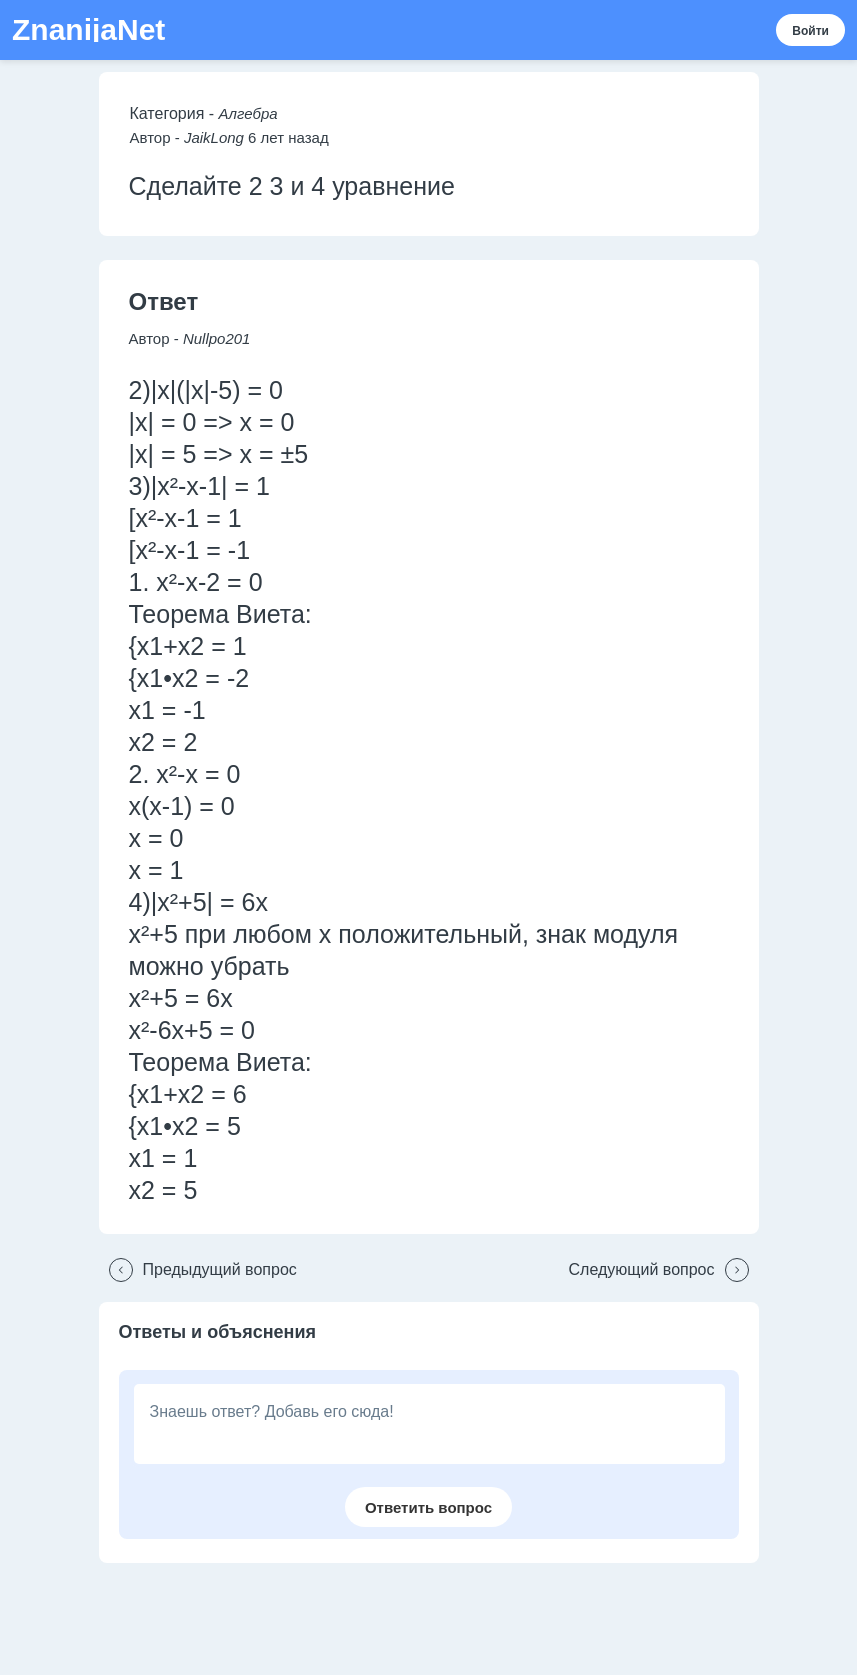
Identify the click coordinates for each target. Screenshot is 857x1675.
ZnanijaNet (88, 30)
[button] (198, 1270)
